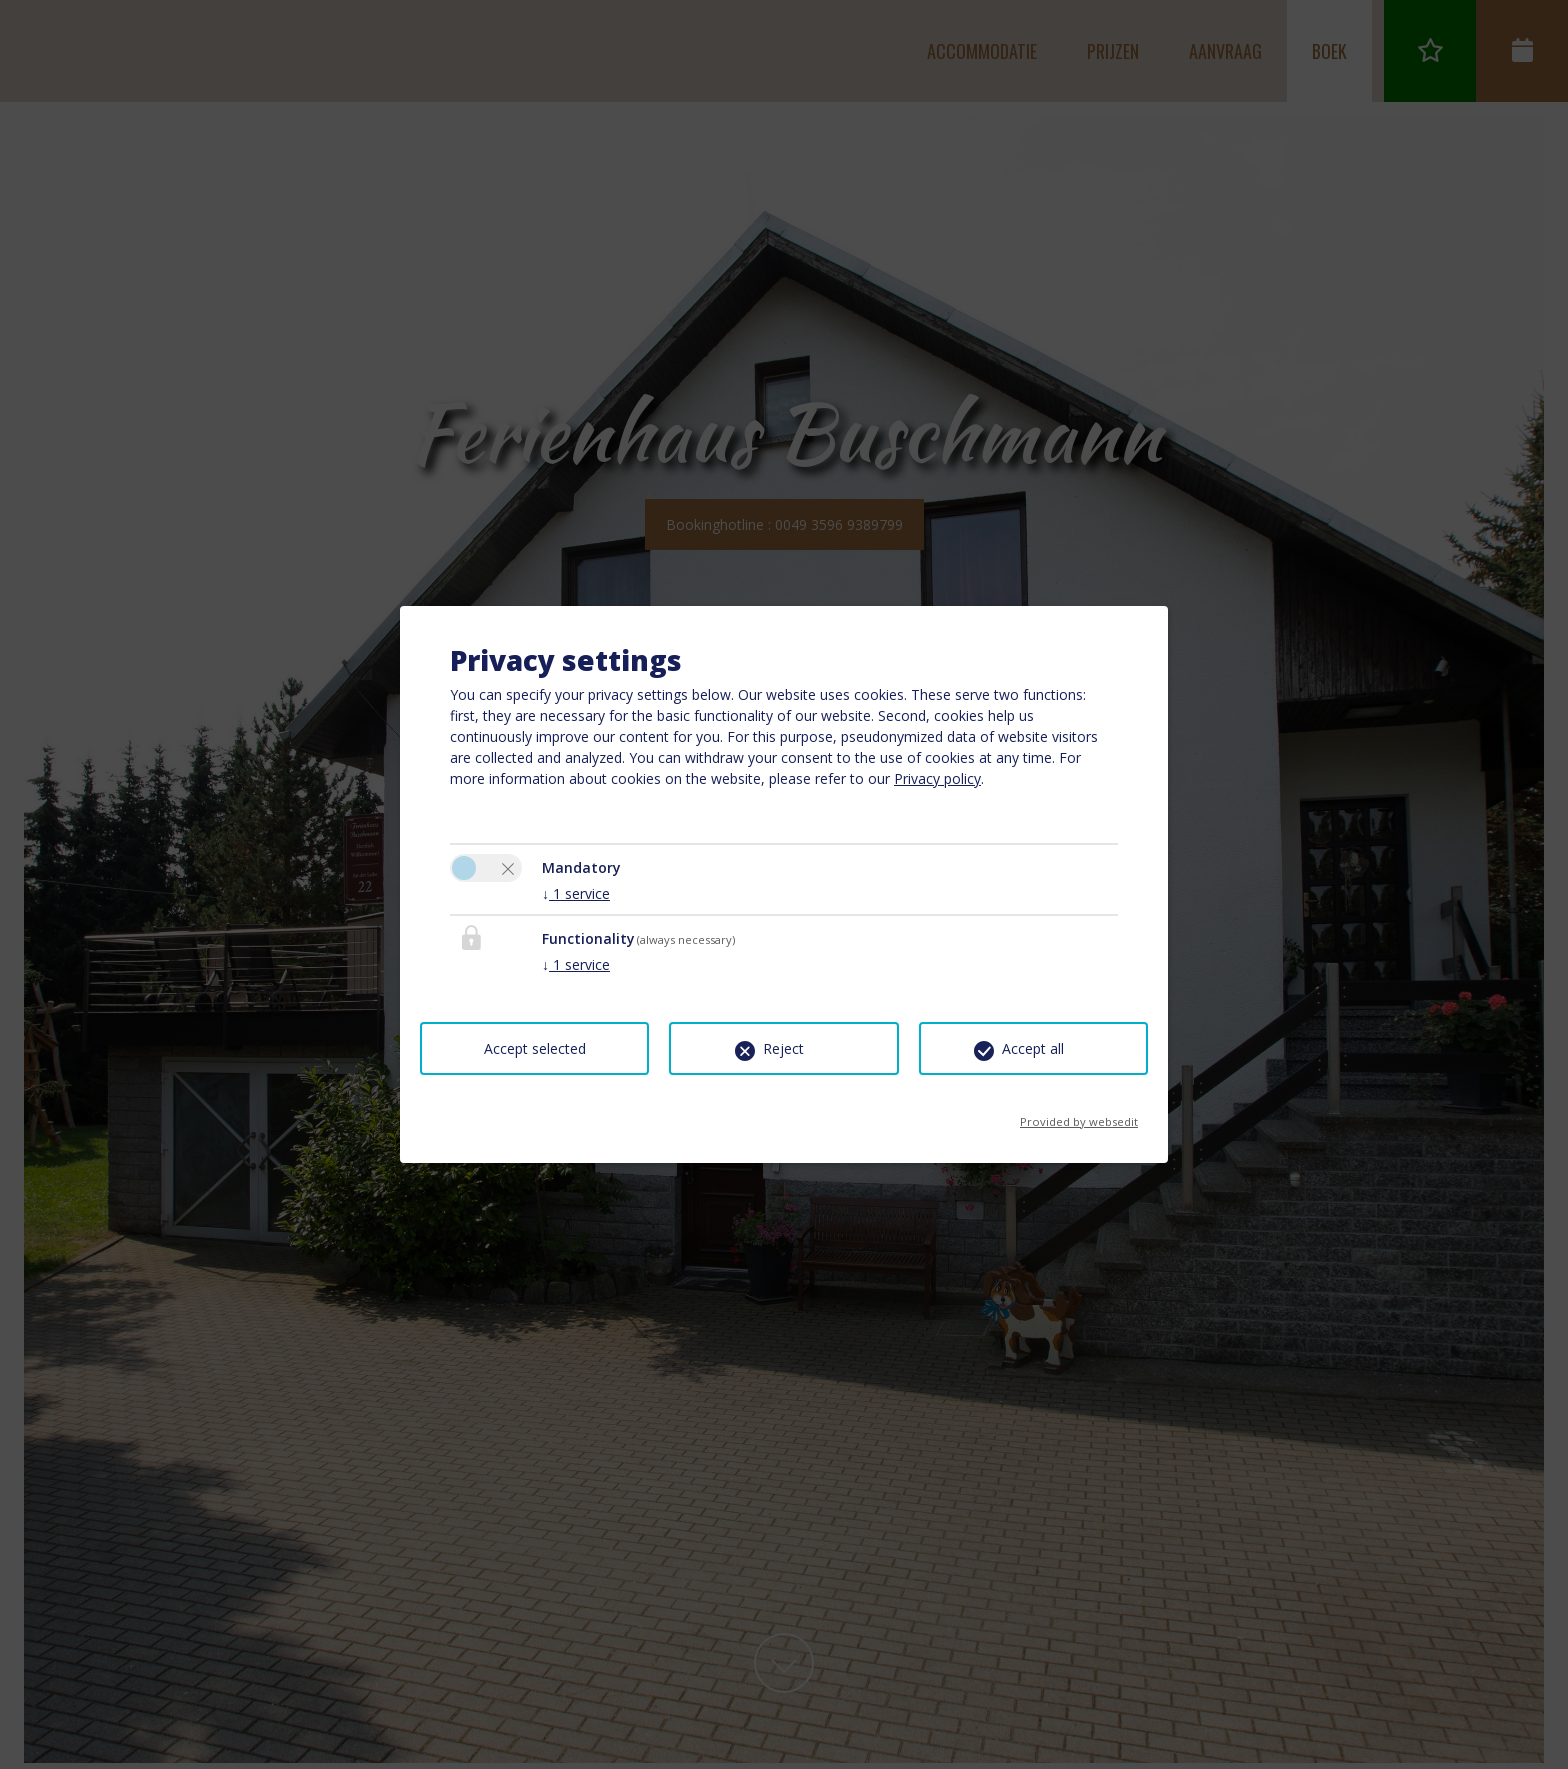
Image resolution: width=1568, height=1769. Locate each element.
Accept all (1033, 1048)
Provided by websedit (1079, 1115)
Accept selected (535, 1048)
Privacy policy (937, 778)
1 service (576, 893)
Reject (783, 1048)
